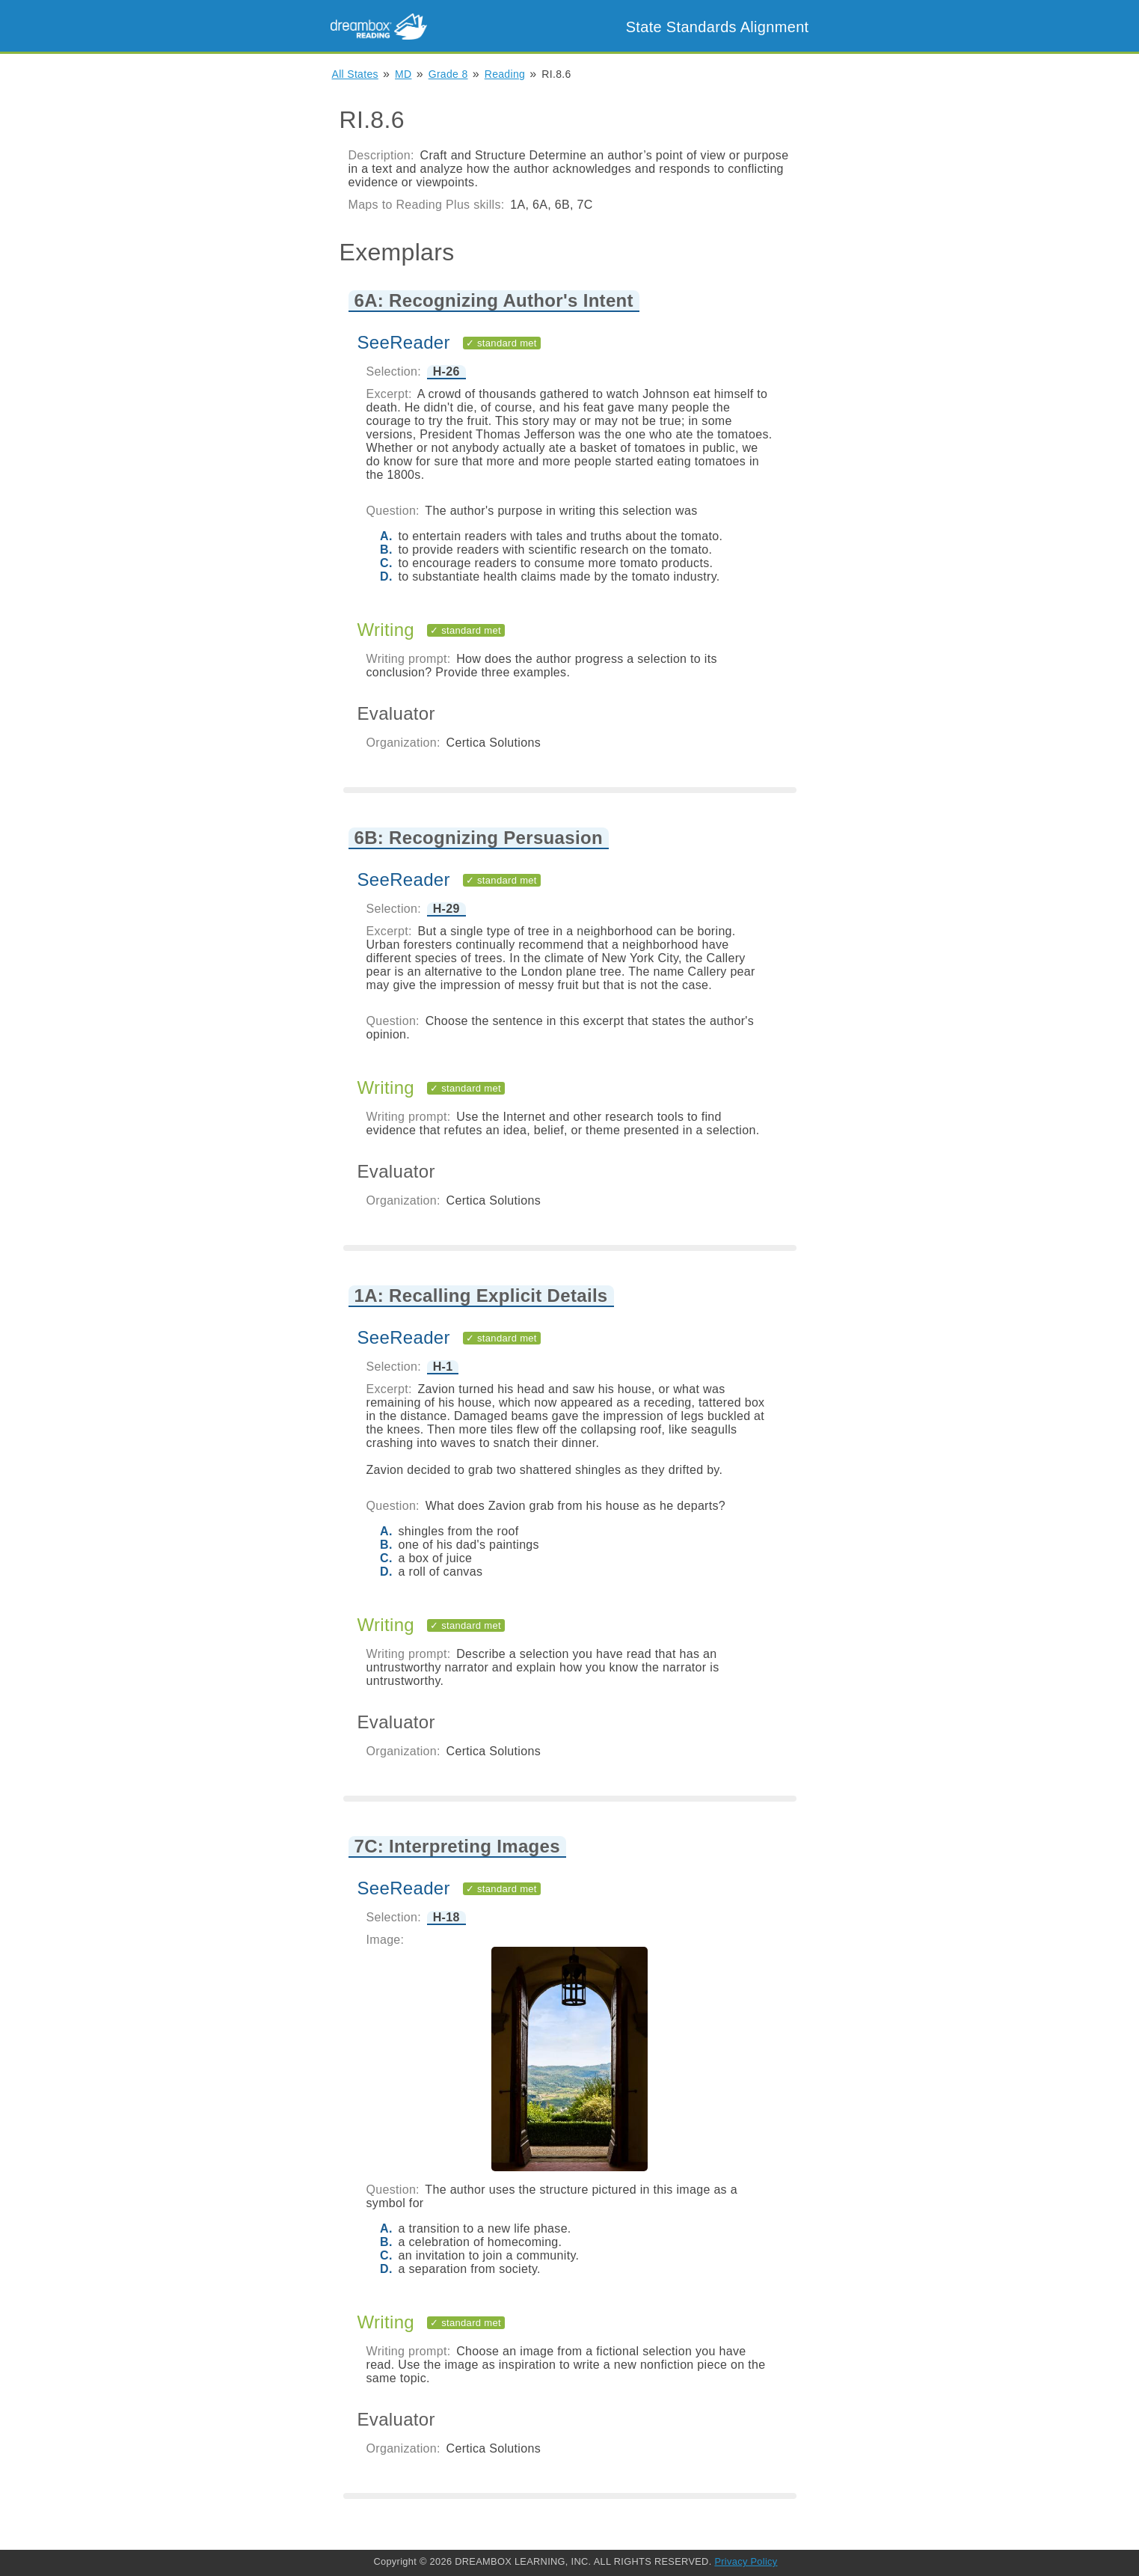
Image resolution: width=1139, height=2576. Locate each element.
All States (355, 74)
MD (403, 74)
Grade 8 (448, 74)
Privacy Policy (745, 2561)
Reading (505, 74)
